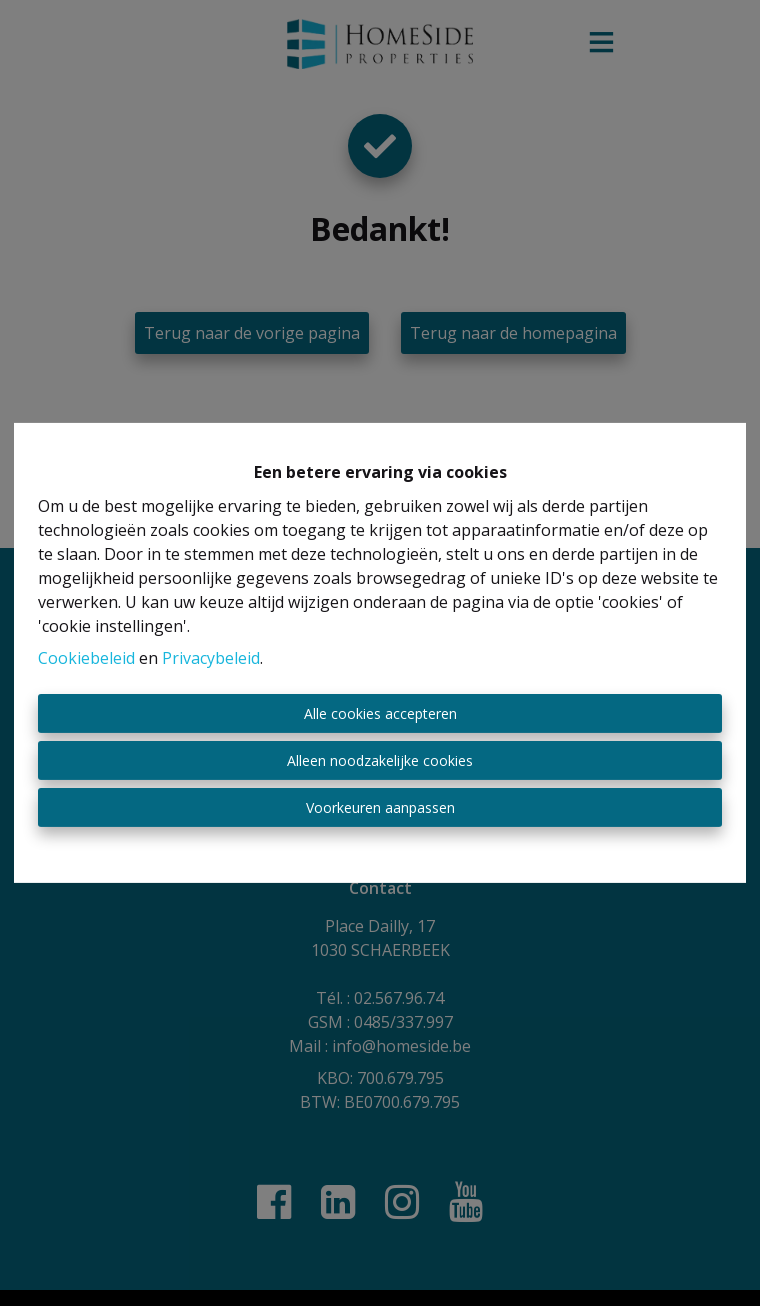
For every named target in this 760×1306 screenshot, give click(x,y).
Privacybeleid (211, 658)
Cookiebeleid (86, 658)
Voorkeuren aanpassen (380, 807)
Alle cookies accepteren (380, 713)
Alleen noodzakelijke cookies (380, 760)
